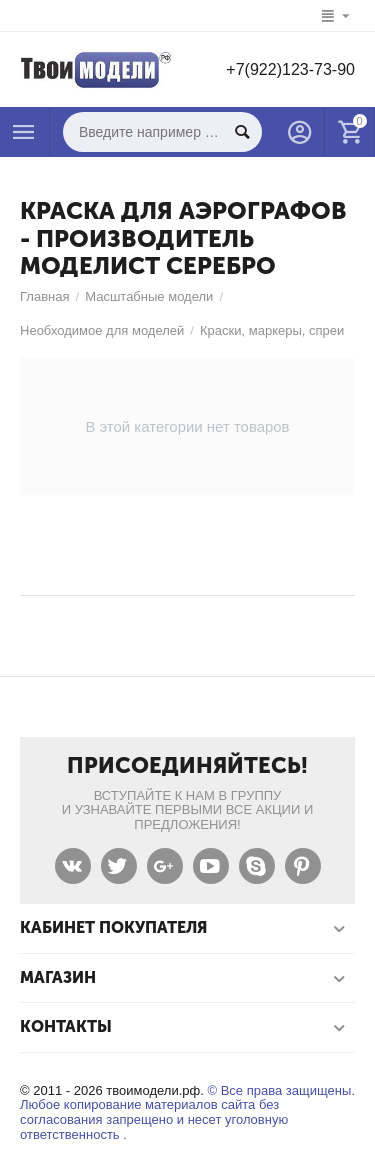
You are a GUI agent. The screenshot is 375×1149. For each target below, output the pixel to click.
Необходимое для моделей (102, 330)
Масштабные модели (149, 296)
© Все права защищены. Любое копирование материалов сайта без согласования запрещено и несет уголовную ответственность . (187, 1113)
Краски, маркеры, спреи (272, 330)
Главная (45, 296)
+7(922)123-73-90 (290, 69)
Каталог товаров (24, 132)
